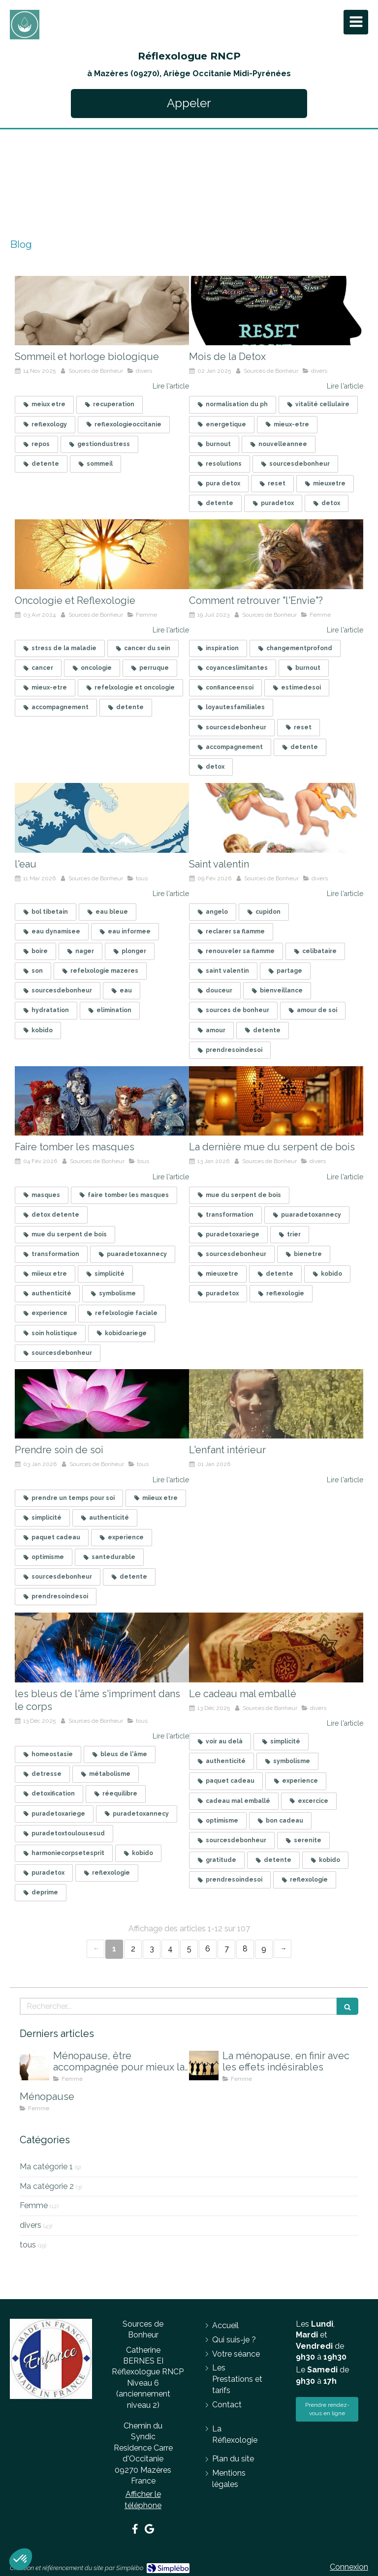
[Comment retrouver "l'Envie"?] (276, 554)
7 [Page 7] (226, 1948)
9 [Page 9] (263, 1948)
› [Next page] (282, 1949)
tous (28, 2244)
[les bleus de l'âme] (102, 1647)
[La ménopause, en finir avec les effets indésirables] (204, 2065)
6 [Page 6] (207, 1948)
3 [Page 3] (152, 1948)
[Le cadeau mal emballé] (276, 1647)
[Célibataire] (276, 818)
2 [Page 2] (133, 1948)
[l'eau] (102, 818)
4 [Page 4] (170, 1948)
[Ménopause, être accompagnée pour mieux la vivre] (34, 2065)
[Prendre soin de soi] (102, 1404)
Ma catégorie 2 (47, 2186)
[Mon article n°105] (276, 1404)
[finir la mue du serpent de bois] (276, 1101)
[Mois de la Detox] (276, 311)
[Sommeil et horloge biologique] (102, 311)
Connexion (349, 2567)
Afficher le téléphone (143, 2499)
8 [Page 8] (245, 1948)
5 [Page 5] (189, 1948)
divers (30, 2225)
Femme (34, 2205)
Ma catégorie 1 (46, 2166)
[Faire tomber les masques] (102, 1101)
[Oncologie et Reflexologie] (102, 554)
